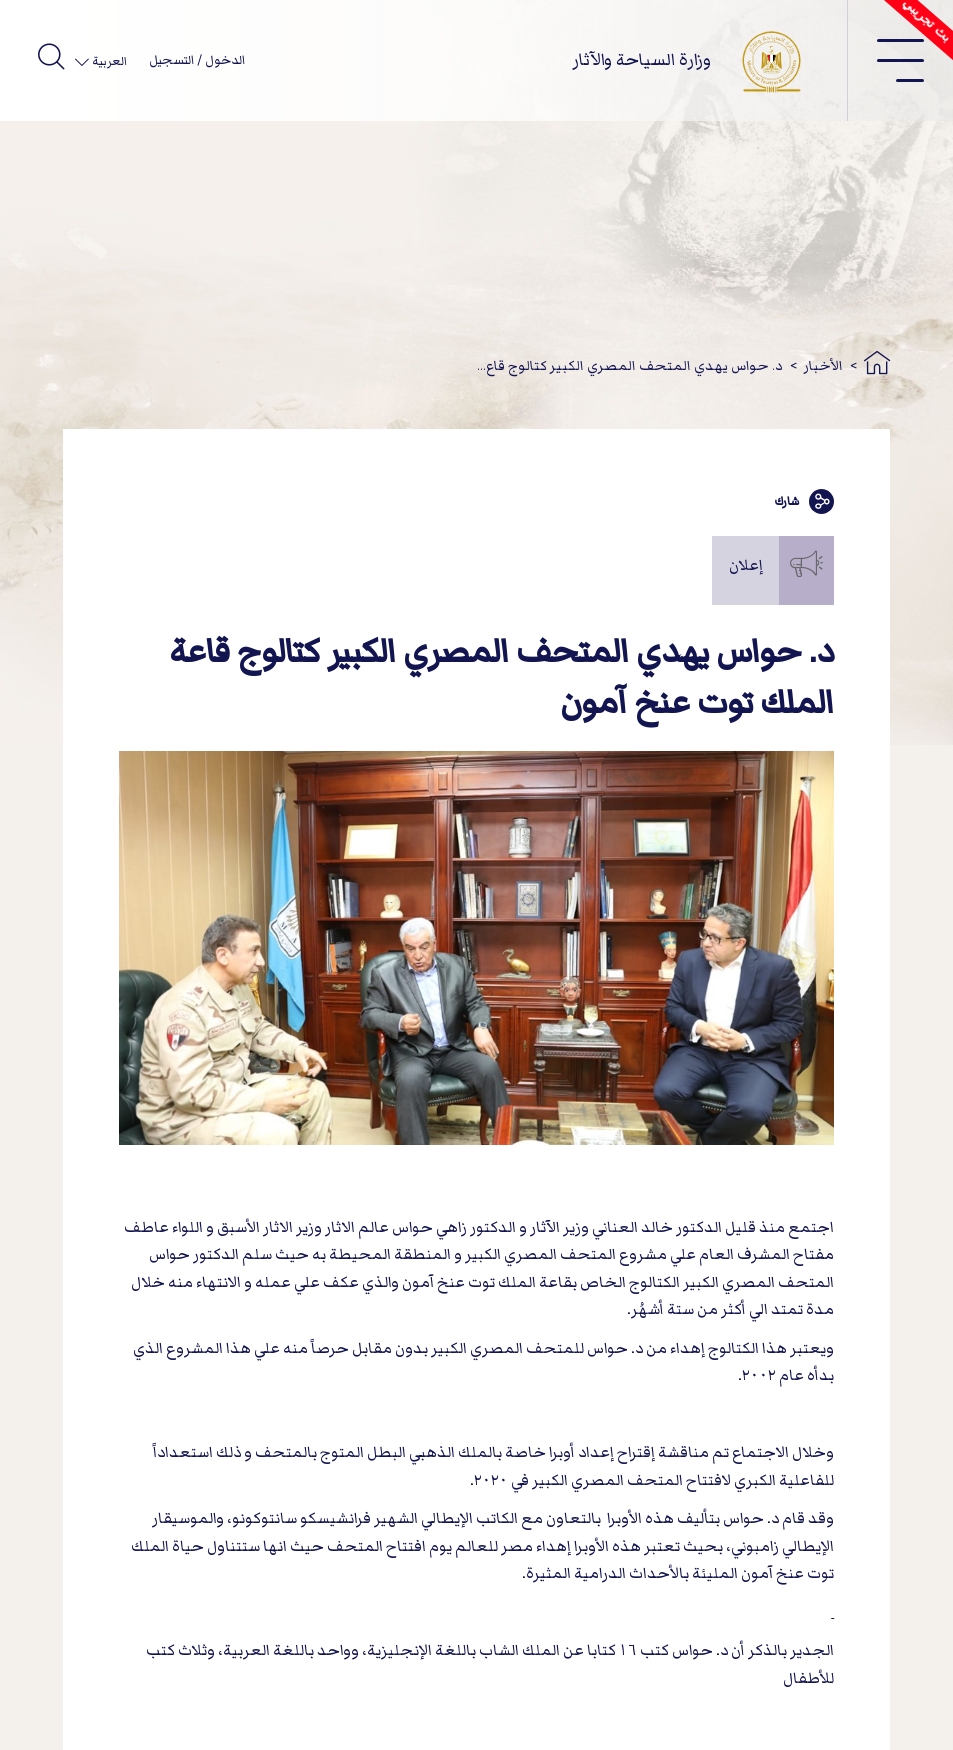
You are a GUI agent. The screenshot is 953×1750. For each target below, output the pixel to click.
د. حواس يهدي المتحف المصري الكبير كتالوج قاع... (630, 365)
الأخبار (823, 365)
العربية (108, 61)
